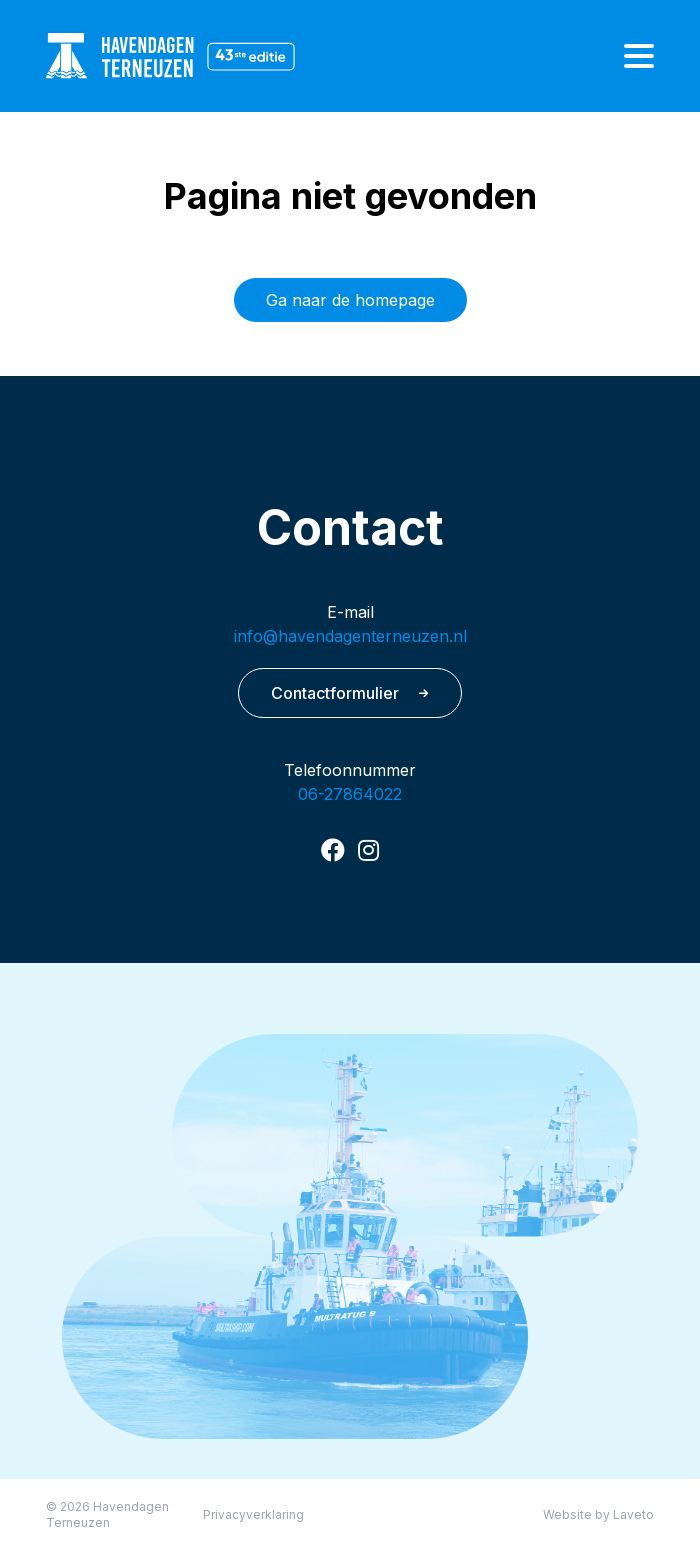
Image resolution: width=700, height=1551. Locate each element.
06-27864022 (350, 794)
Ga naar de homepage (350, 300)
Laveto (633, 1514)
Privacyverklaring (253, 1514)
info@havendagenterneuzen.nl (350, 636)
